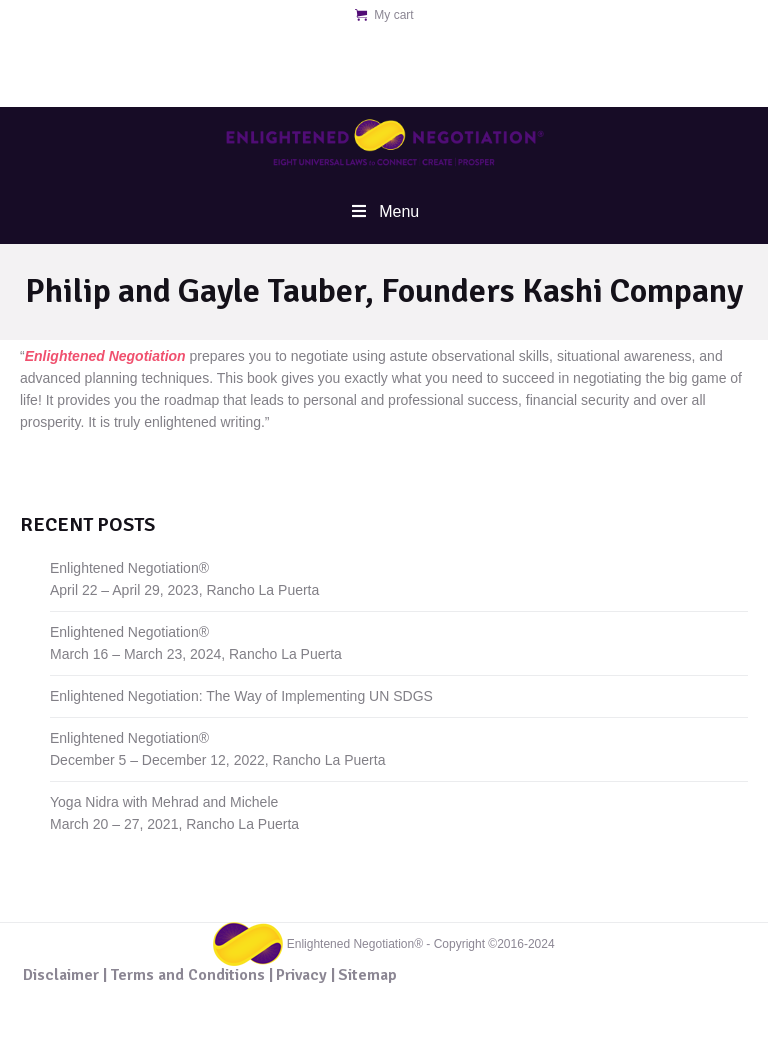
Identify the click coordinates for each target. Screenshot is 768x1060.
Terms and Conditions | (191, 975)
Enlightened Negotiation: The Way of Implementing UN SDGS (241, 696)
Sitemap (367, 975)
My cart (393, 15)
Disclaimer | (65, 975)
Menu (384, 211)
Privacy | (305, 975)
